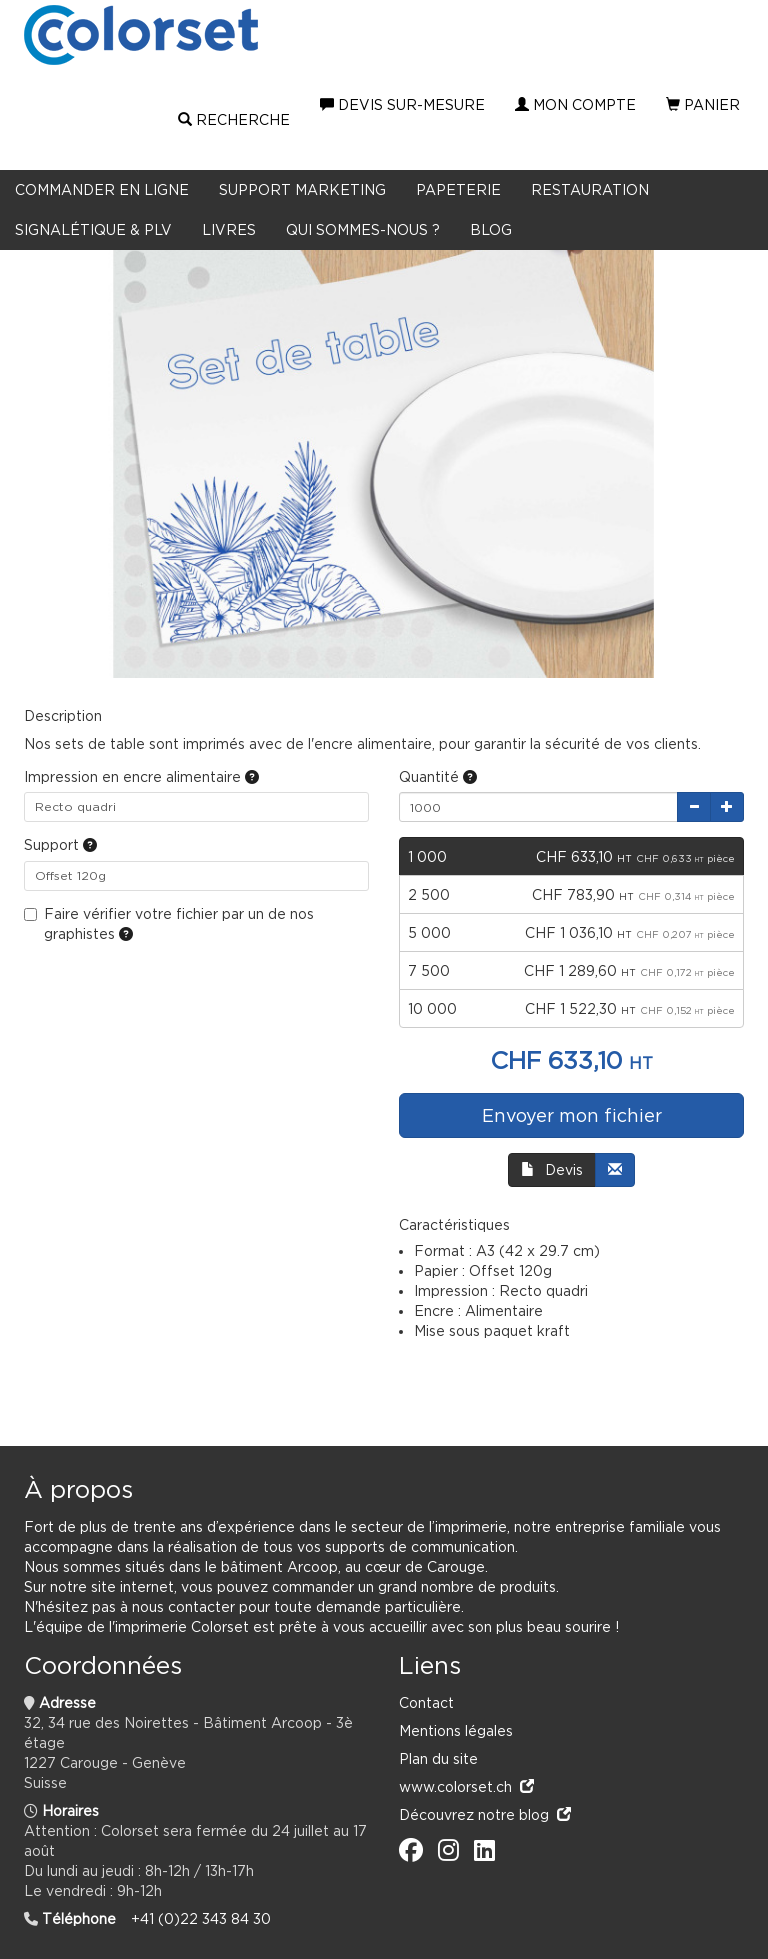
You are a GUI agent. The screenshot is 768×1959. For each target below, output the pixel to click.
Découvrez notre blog (485, 1814)
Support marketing (302, 189)
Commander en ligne (102, 189)
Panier (703, 104)
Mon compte (575, 104)
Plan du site (438, 1758)
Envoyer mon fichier (572, 1115)
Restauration (590, 189)
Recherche (234, 120)
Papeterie (458, 189)
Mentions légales (456, 1730)
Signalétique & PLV (93, 229)
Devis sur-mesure (402, 104)
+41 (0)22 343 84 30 (201, 1918)
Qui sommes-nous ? (363, 229)
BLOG (491, 229)
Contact (426, 1702)
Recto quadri (75, 806)
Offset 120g (70, 875)
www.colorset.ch (466, 1786)
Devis (552, 1169)
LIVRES (229, 229)
